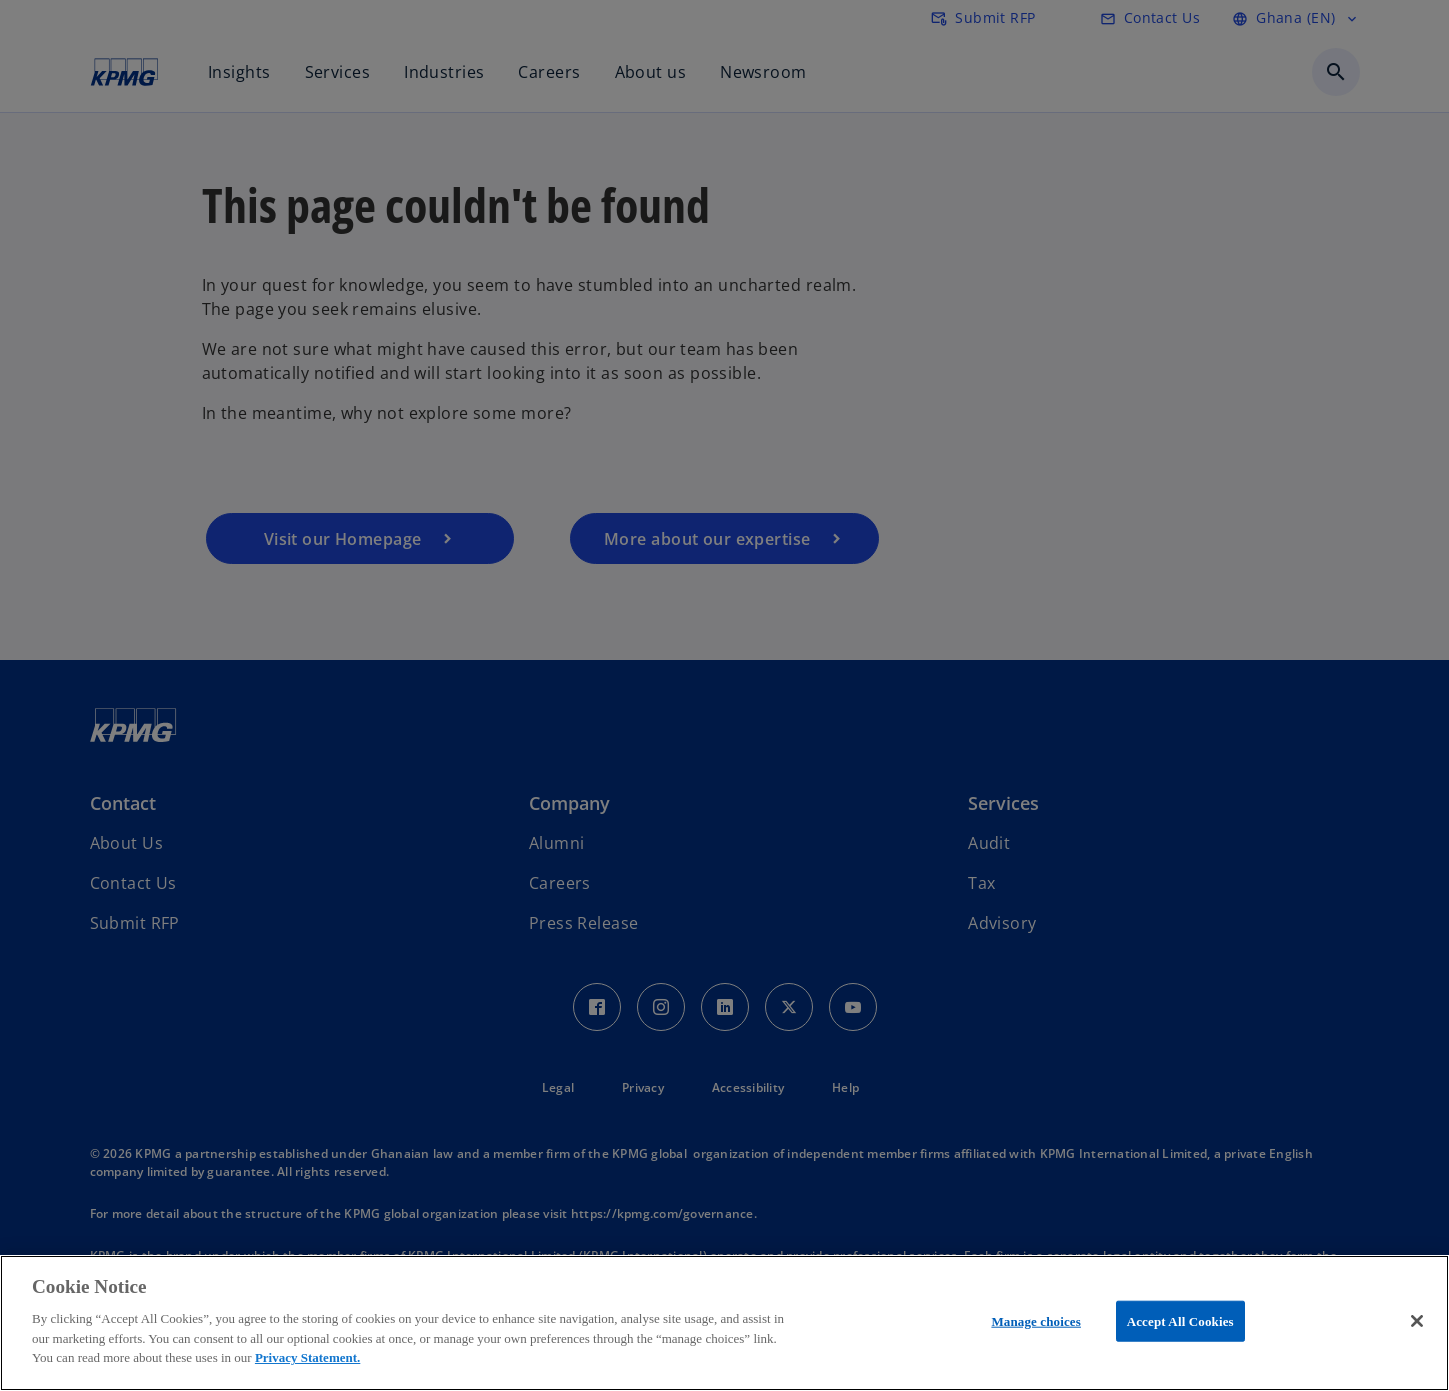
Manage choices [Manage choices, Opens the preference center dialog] (1036, 1320)
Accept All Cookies (1180, 1320)
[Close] (1417, 1321)
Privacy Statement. (307, 1357)
